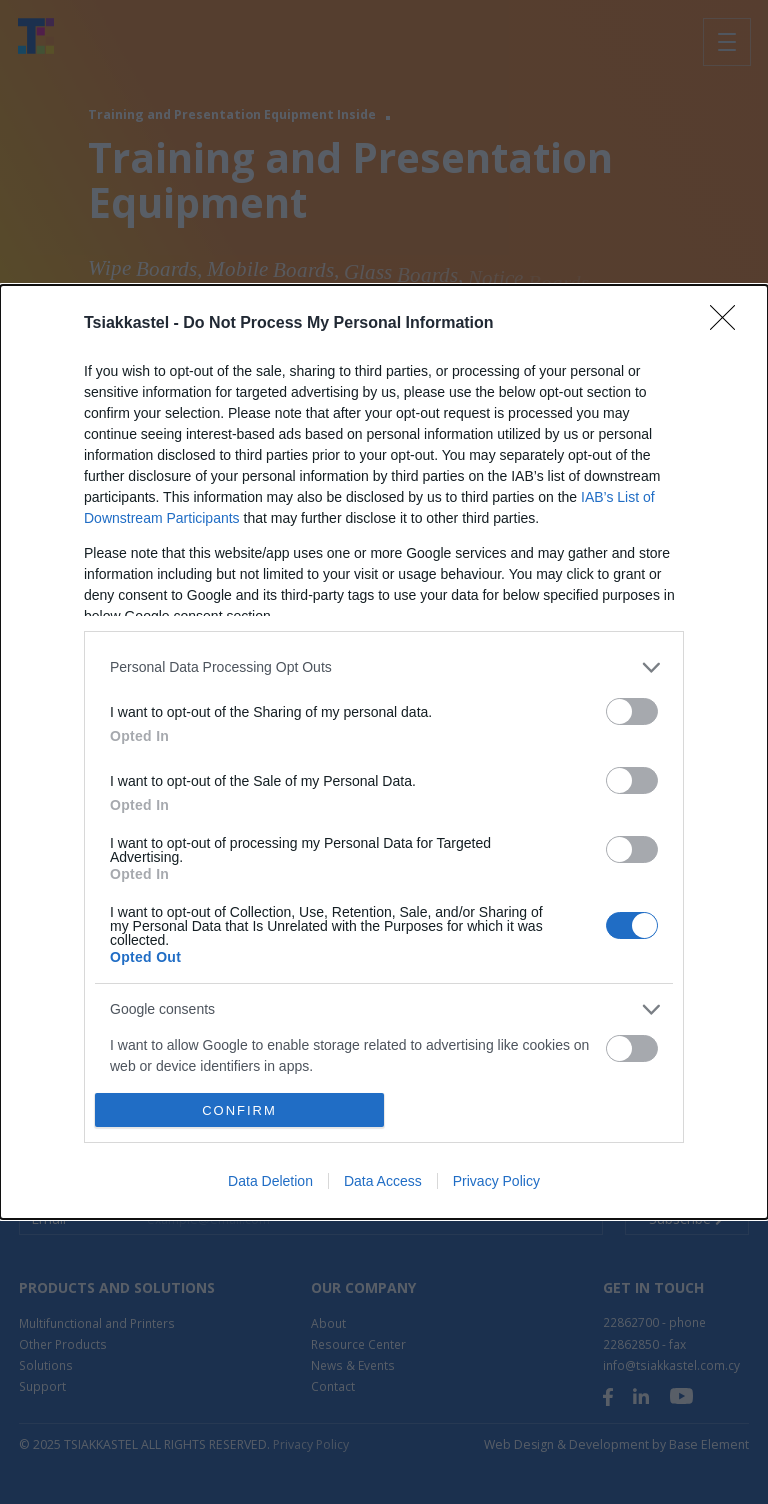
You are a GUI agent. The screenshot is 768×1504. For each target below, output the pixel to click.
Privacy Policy (496, 1181)
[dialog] (384, 752)
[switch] (632, 711)
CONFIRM (239, 1109)
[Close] (729, 324)
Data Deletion (270, 1181)
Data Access (383, 1181)
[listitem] (384, 667)
